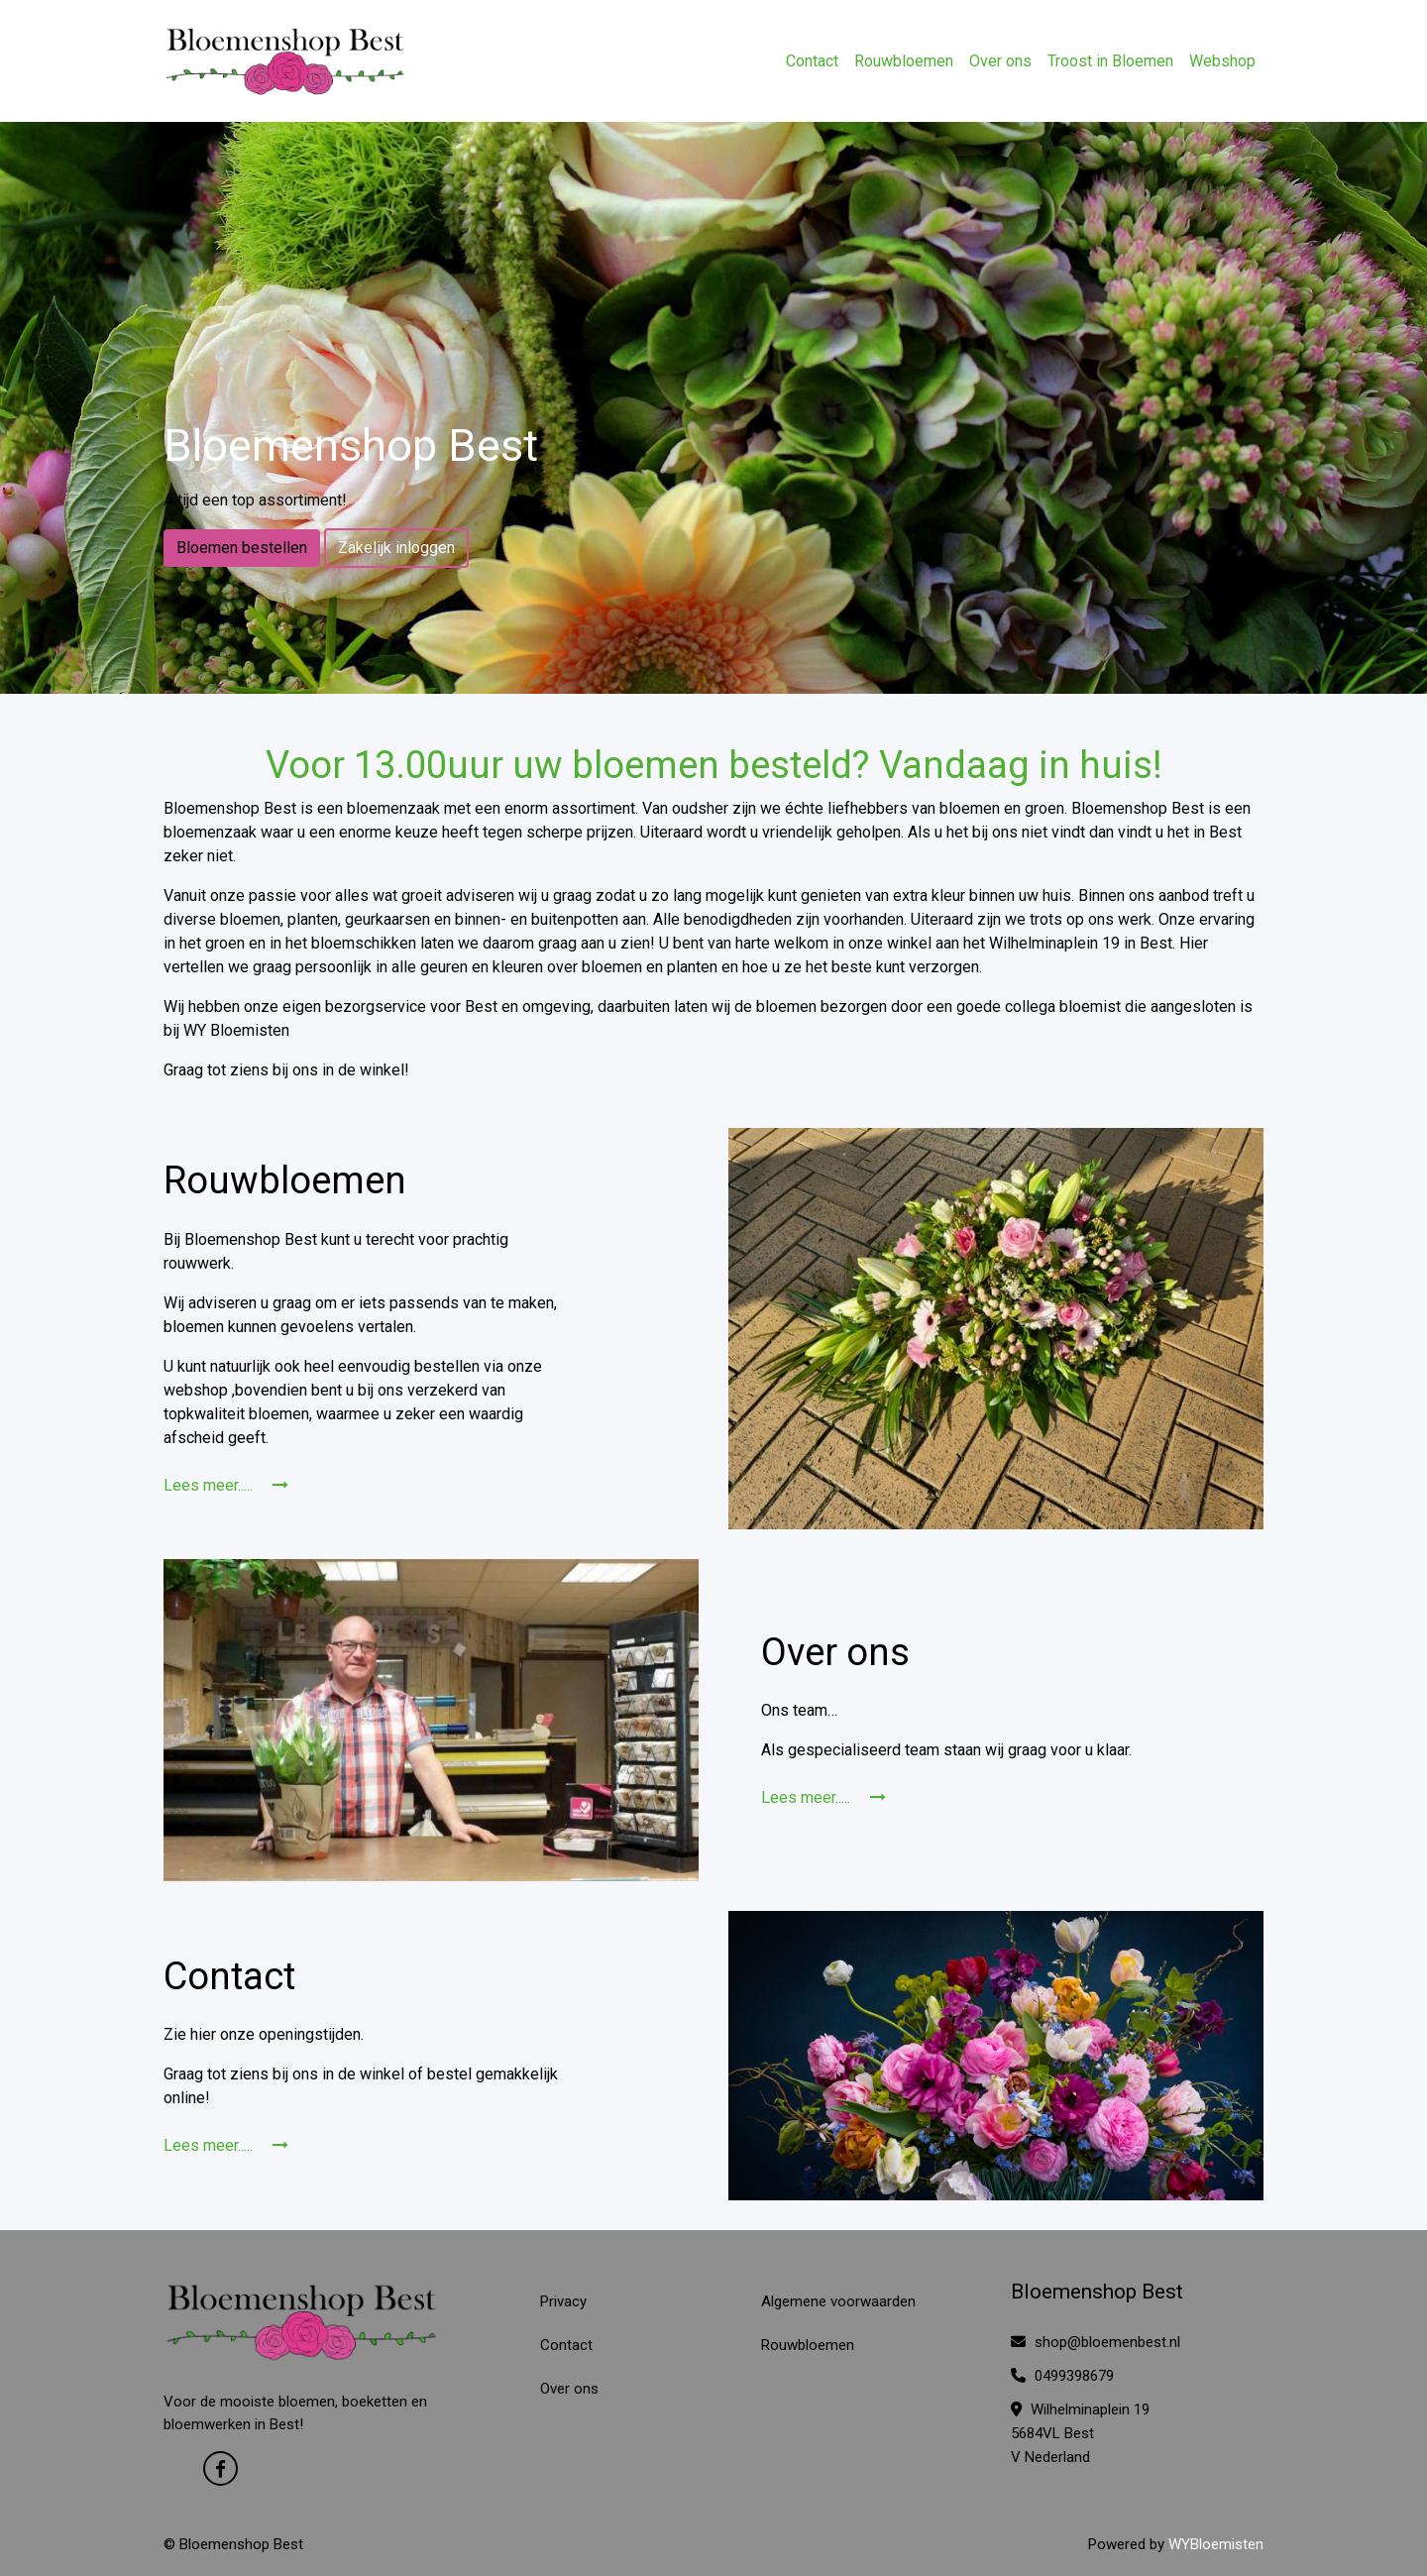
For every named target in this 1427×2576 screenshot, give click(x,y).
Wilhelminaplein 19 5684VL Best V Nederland (1080, 2433)
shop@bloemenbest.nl (1095, 2342)
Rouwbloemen (903, 61)
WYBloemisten (1215, 2544)
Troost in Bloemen (1110, 61)
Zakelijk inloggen (396, 547)
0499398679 (1062, 2376)
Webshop (1222, 61)
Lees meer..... (226, 1485)
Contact (812, 61)
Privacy (563, 2301)
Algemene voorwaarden (838, 2301)
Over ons (1000, 61)
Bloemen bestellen (241, 547)
